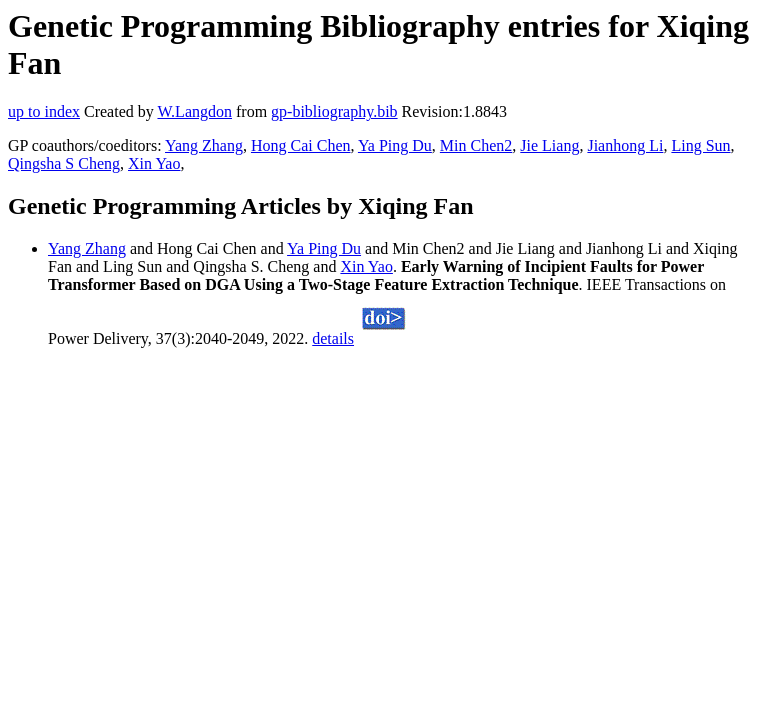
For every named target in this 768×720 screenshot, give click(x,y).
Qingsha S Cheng (64, 163)
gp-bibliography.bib (334, 111)
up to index (44, 111)
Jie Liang (549, 145)
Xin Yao (154, 163)
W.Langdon (194, 111)
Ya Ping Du (395, 145)
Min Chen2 (476, 145)
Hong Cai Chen (301, 145)
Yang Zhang (204, 145)
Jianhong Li (625, 145)
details (333, 338)
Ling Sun (700, 145)
